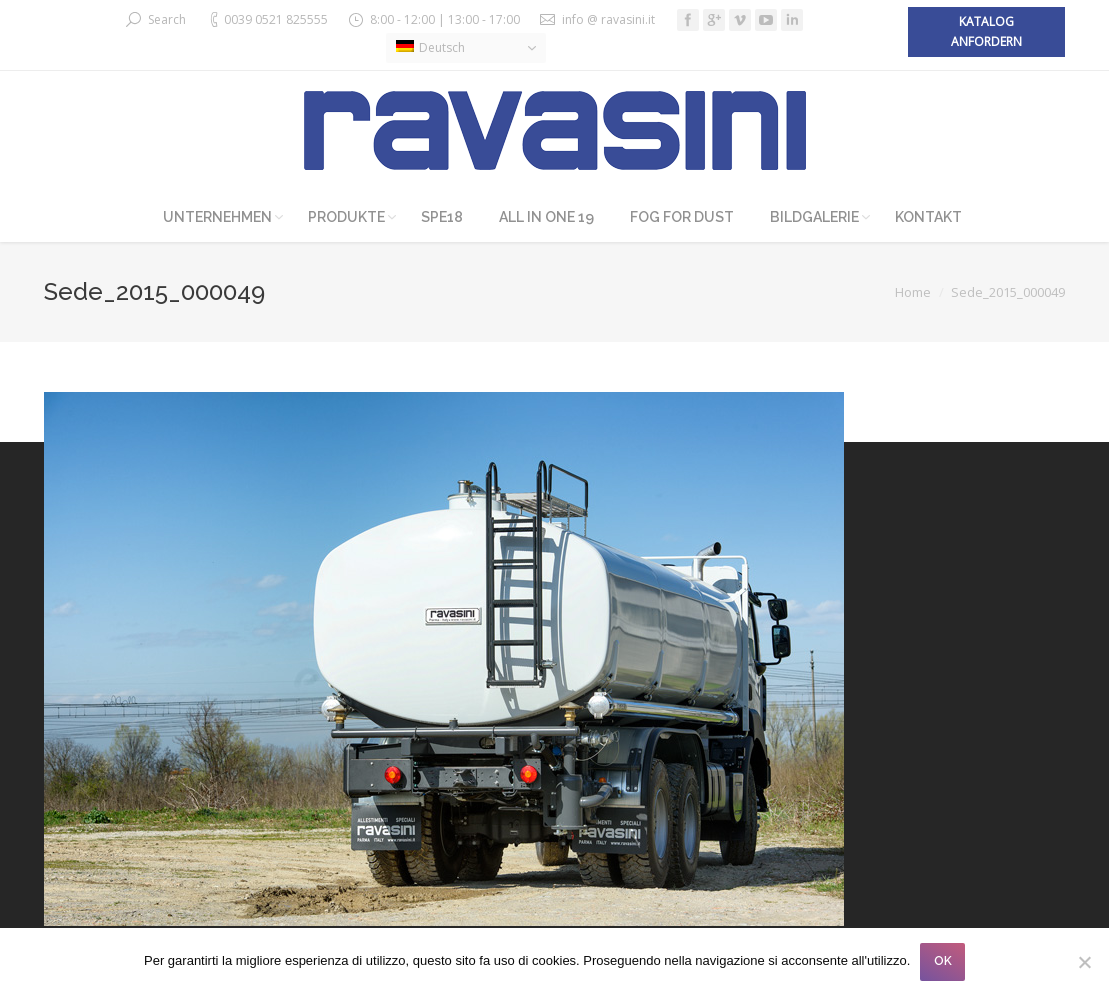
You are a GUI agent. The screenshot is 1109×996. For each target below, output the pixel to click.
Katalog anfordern (986, 31)
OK (943, 961)
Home (913, 292)
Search (167, 19)
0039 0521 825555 (276, 19)
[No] (1084, 962)
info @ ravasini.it (608, 19)
